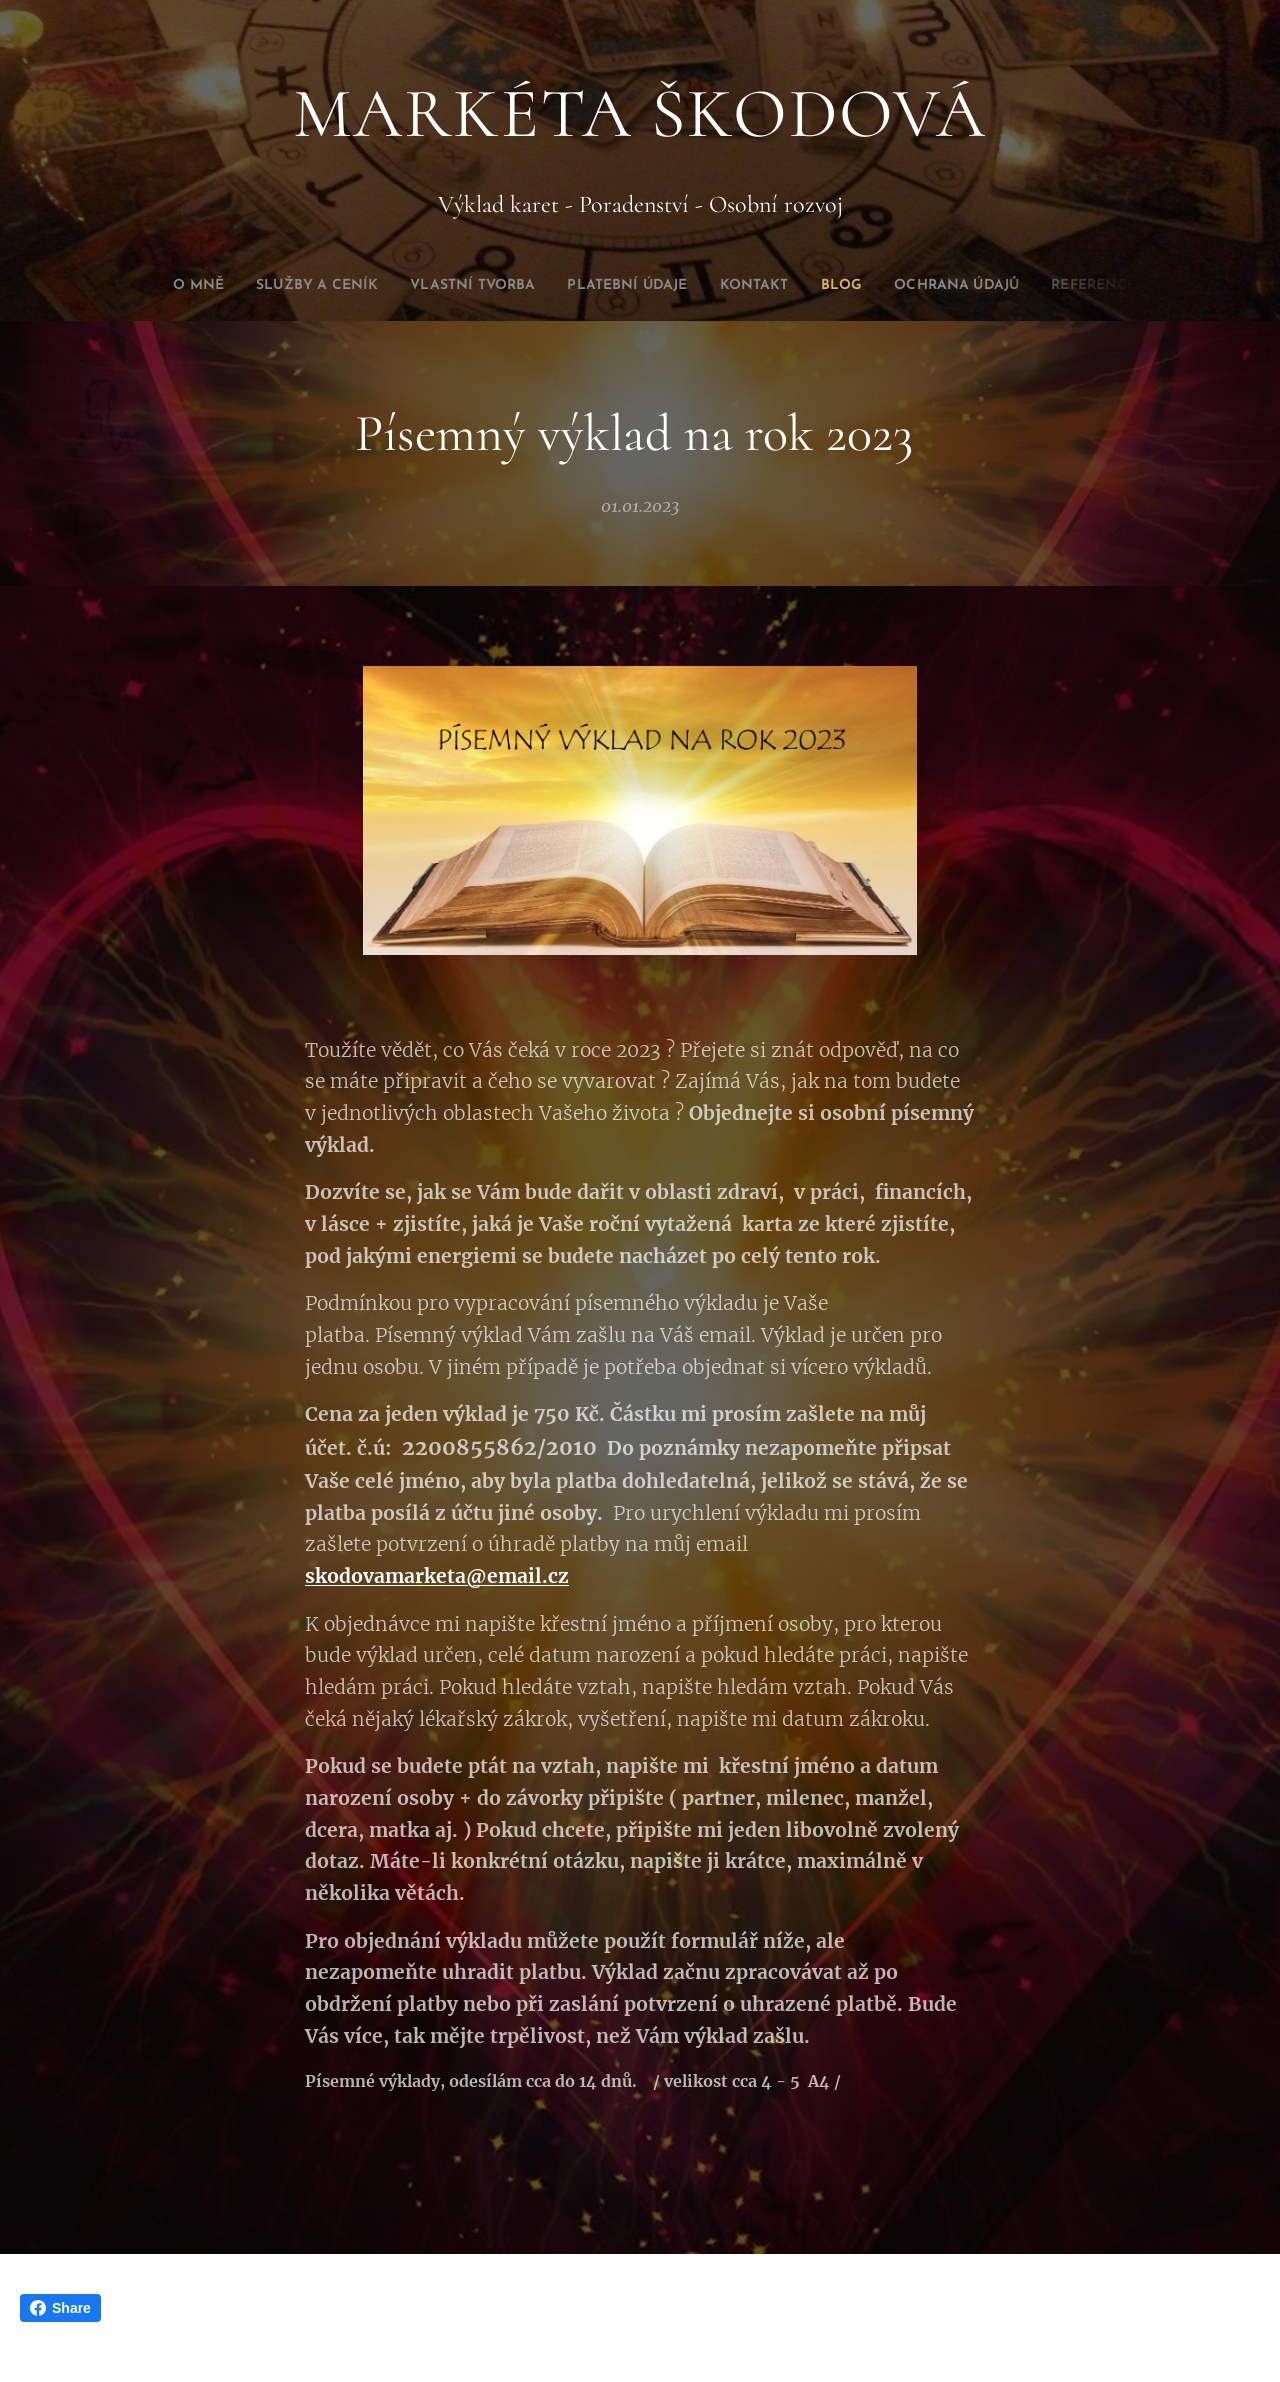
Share (60, 2308)
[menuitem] (265, 286)
